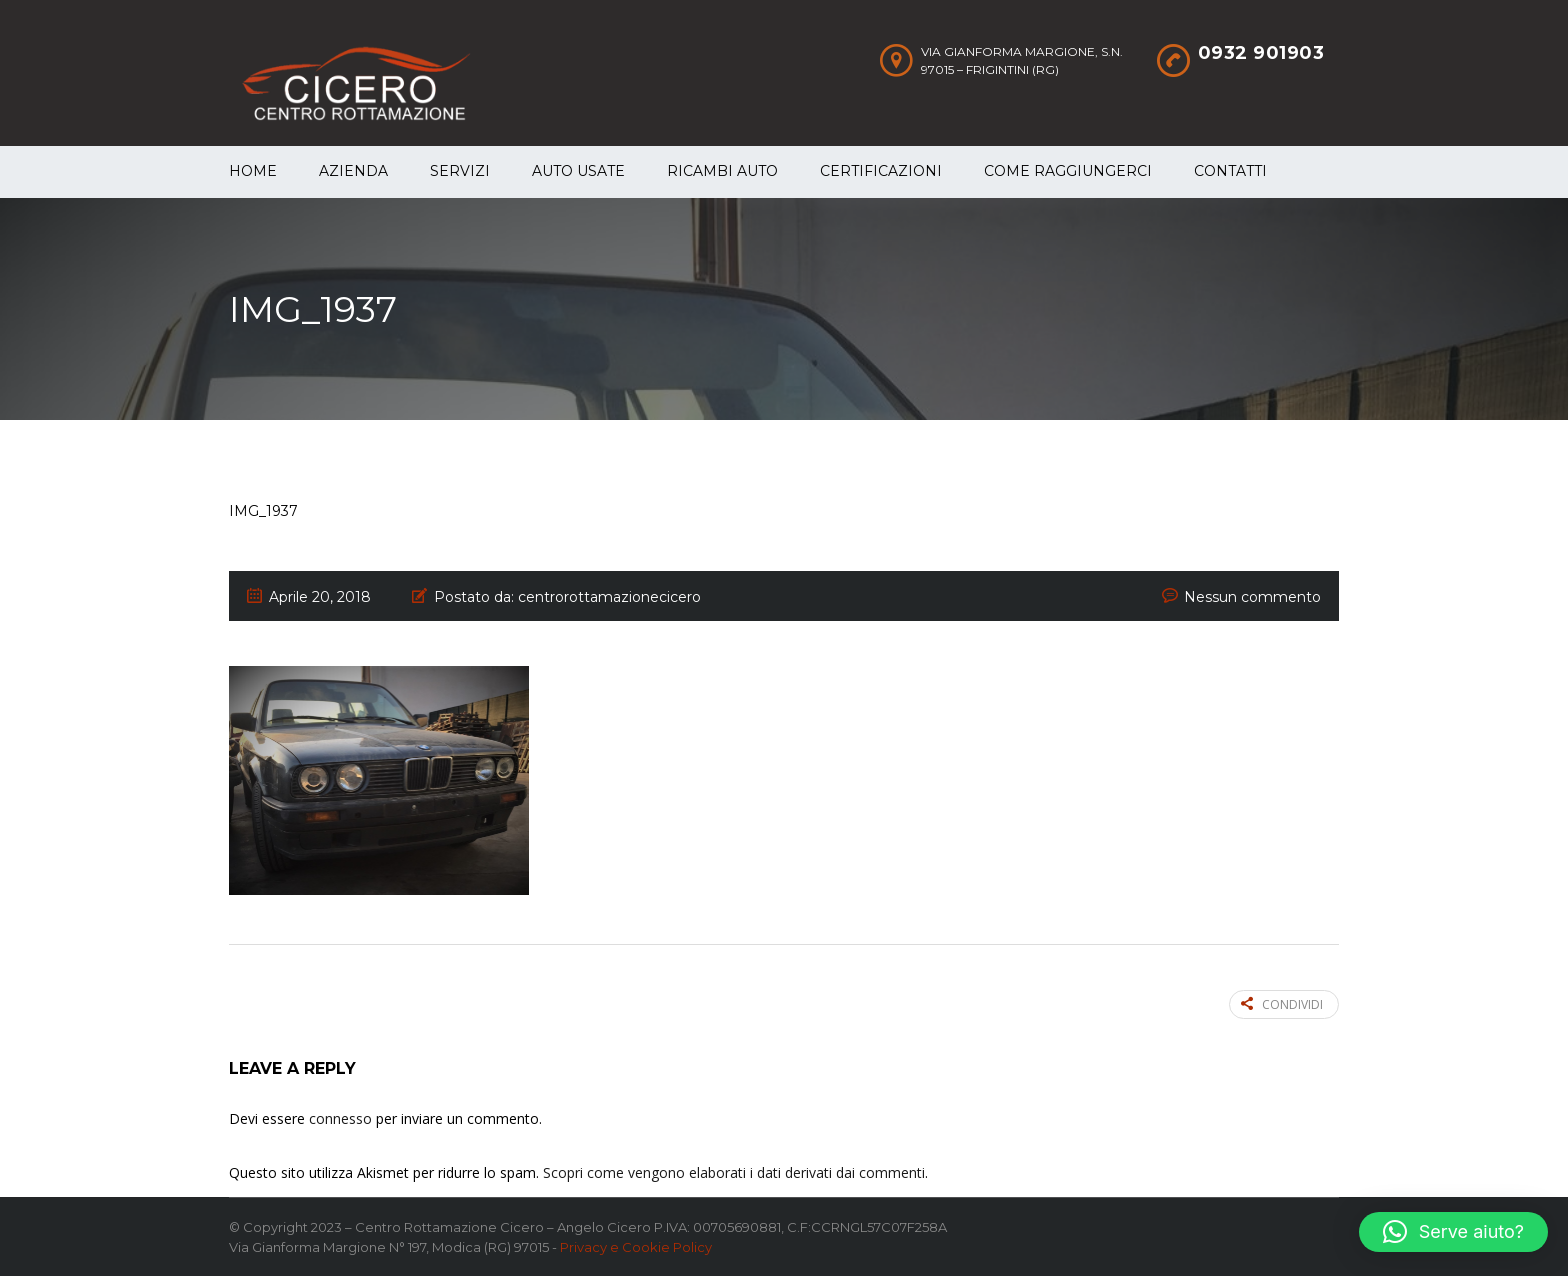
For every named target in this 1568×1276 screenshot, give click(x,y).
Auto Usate (578, 171)
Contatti (1230, 171)
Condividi (1282, 1004)
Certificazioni (881, 171)
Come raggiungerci (1068, 171)
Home (253, 171)
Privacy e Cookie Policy (636, 1247)
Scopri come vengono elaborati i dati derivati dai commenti (734, 1172)
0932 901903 (1261, 53)
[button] (1453, 1232)
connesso (340, 1118)
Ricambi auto (722, 171)
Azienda (353, 171)
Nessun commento (1252, 597)
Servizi (460, 171)
